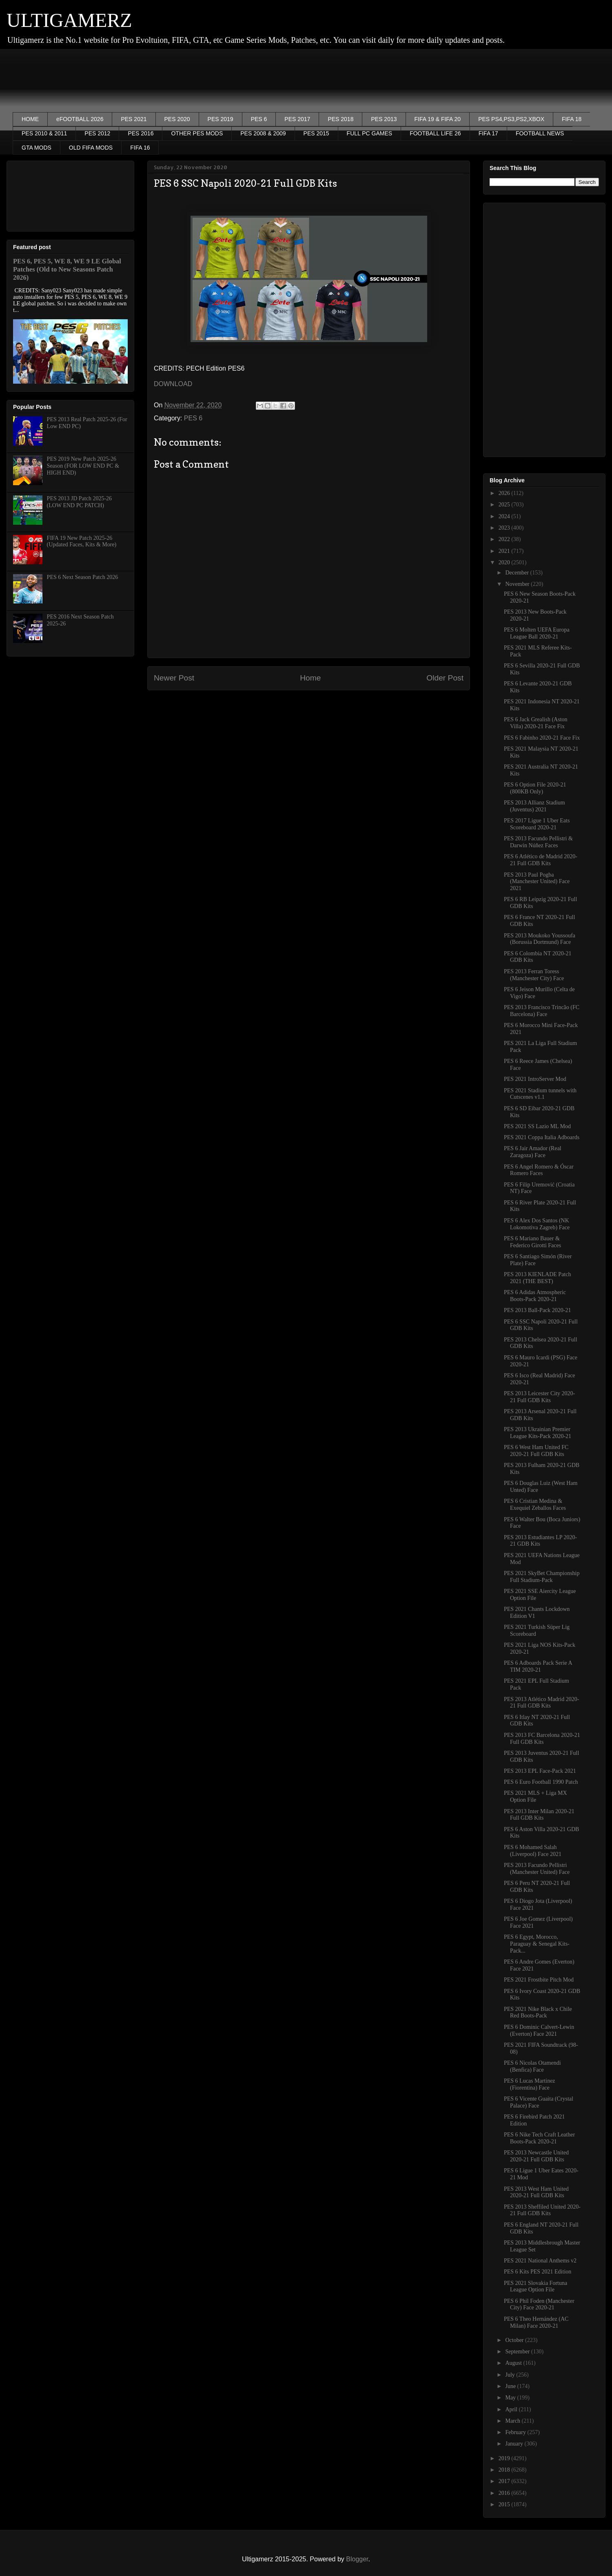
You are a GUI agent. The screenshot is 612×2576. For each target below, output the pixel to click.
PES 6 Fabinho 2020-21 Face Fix (542, 738)
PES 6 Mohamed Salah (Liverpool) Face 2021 (532, 1850)
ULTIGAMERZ (69, 20)
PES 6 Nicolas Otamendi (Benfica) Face (532, 2066)
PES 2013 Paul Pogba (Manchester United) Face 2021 (537, 882)
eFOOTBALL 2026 (79, 119)
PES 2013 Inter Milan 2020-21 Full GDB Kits (539, 1814)
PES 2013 (384, 119)
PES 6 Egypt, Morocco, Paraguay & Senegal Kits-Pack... (537, 1944)
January (514, 2444)
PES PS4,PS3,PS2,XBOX (511, 119)
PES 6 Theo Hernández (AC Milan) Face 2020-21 (536, 2322)
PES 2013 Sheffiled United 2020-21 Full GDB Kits (542, 2210)
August (514, 2363)
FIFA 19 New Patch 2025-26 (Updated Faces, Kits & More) (82, 541)
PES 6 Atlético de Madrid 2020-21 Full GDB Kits (540, 859)
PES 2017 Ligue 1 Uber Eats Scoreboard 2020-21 (537, 824)
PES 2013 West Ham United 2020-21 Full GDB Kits (536, 2192)
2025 (505, 505)
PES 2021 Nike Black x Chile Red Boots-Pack (538, 2012)
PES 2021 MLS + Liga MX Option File (535, 1796)
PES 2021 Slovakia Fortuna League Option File (535, 2286)
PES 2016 (140, 133)
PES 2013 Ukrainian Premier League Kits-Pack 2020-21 (537, 1432)
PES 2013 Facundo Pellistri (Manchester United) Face (537, 1868)
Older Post (444, 678)
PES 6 (259, 119)
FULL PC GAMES (369, 133)
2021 (505, 551)
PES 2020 (177, 119)
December (517, 573)
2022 (505, 539)
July (510, 2375)
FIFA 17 (488, 133)
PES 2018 (340, 119)
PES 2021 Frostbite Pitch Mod (539, 1980)
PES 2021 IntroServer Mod (535, 1079)
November (518, 584)
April (512, 2409)
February (516, 2432)
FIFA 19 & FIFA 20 (438, 119)
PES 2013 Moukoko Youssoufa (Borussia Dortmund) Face (539, 939)
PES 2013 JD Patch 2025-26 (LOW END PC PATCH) (79, 501)
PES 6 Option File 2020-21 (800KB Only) (535, 788)
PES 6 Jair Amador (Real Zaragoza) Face (532, 1151)
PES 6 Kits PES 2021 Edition (537, 2272)
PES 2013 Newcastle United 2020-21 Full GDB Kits (536, 2156)
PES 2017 (297, 119)
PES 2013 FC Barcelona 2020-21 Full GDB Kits (542, 1738)
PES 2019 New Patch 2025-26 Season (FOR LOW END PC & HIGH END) (83, 466)
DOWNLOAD (173, 383)
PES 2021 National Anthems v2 (540, 2261)
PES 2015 (316, 133)
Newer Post (174, 678)
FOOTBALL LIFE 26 (435, 133)
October (515, 2340)
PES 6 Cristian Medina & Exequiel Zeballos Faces (535, 1504)
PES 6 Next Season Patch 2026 (82, 577)
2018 (505, 2470)
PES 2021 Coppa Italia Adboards (541, 1137)
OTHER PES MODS (197, 133)
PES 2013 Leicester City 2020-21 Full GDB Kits (539, 1396)
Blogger (357, 2559)
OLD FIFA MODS (91, 147)
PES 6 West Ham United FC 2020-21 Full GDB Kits (536, 1450)
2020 (505, 562)
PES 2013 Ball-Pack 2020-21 (537, 1310)
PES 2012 (97, 133)
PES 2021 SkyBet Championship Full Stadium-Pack (542, 1576)
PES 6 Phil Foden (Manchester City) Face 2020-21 (539, 2304)
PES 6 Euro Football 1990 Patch (541, 1782)
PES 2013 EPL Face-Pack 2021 (540, 1771)
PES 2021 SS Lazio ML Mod (537, 1126)
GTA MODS (36, 147)
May (511, 2398)
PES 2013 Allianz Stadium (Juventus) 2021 (534, 806)
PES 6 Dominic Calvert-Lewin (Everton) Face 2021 (539, 2030)
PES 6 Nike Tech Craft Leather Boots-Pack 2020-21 (539, 2138)
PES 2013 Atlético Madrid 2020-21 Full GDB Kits (541, 1702)
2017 (505, 2481)
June (511, 2386)
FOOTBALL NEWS (540, 133)
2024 (505, 516)
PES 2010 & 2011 (44, 133)
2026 (505, 493)
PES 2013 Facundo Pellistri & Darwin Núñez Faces (538, 841)
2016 (505, 2493)
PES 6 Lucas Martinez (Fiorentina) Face (529, 2084)
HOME (30, 119)
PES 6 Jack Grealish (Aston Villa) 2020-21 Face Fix (536, 722)
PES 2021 (133, 119)
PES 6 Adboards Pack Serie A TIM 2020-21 (538, 1666)
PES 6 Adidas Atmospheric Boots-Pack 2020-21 (535, 1295)
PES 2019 (220, 119)
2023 (505, 528)
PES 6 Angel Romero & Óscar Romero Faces (539, 1170)
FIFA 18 (571, 119)
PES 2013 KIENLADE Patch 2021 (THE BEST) (537, 1277)
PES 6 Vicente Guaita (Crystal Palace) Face (538, 2102)
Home (310, 678)
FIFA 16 (140, 147)
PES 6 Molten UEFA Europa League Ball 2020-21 (537, 633)
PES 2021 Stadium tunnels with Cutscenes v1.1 (540, 1093)
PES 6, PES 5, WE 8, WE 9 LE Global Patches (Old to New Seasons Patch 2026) (67, 269)
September (518, 2351)
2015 (505, 2504)
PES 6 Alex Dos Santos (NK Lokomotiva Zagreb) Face (537, 1224)
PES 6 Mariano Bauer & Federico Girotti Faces (532, 1241)
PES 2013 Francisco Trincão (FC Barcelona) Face (541, 1010)
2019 (505, 2458)
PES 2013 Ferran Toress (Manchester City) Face (534, 974)
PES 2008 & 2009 (263, 133)
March (513, 2421)
